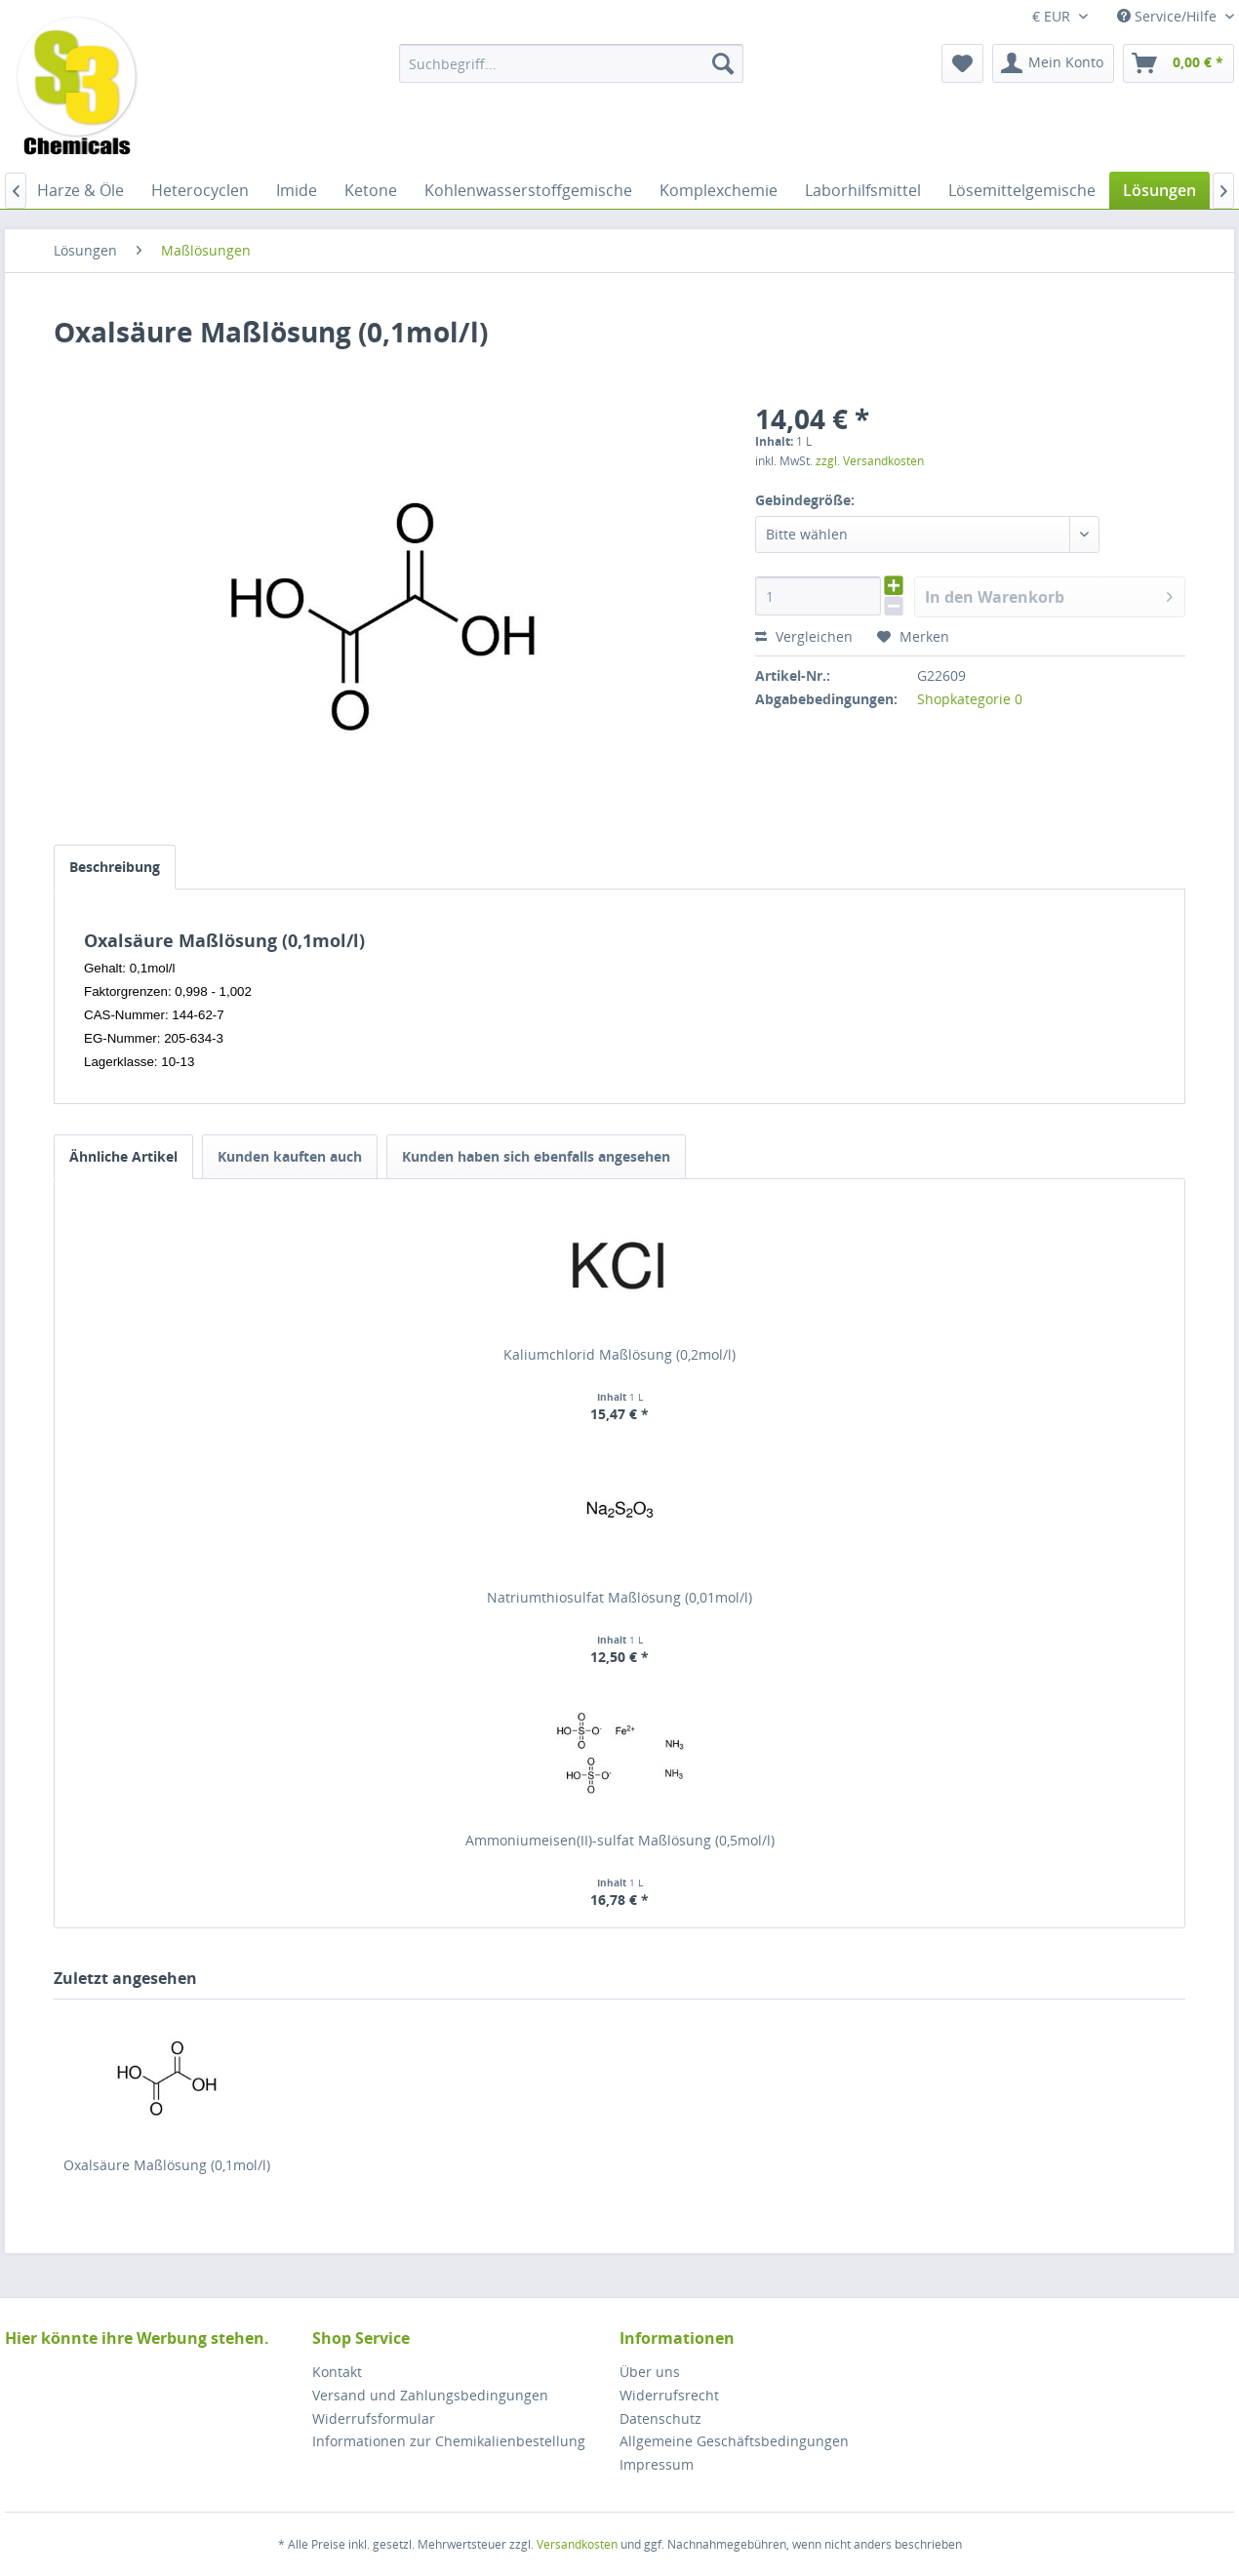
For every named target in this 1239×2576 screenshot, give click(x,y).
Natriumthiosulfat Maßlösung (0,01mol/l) (619, 1597)
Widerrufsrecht (669, 2395)
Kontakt (337, 2371)
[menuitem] (571, 63)
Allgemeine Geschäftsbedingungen (734, 2441)
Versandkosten (577, 2544)
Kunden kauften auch (290, 1156)
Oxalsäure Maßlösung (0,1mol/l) (166, 2165)
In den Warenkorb (1049, 594)
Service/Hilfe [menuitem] (1168, 16)
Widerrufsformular (373, 2418)
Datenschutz (660, 2418)
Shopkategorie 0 (969, 699)
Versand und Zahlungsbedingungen (430, 2395)
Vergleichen (804, 636)
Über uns (650, 2371)
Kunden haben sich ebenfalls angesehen (536, 1156)
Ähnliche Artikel (123, 1156)
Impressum (657, 2464)
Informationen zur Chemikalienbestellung (448, 2441)
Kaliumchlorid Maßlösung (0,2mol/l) (619, 1354)
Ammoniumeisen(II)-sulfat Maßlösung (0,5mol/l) (620, 1840)
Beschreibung (114, 866)
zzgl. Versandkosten (870, 461)
